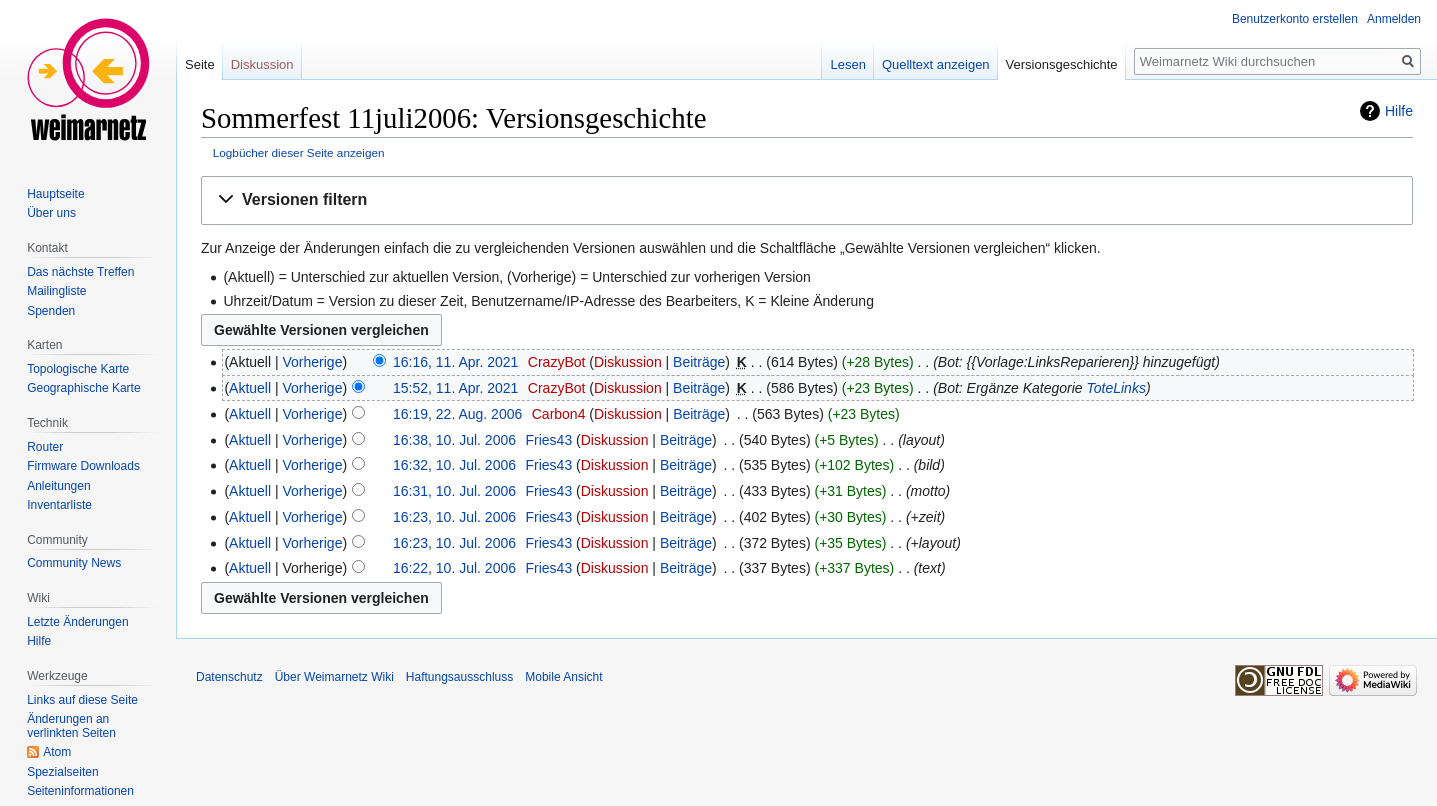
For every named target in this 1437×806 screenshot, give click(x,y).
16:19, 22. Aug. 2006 (457, 414)
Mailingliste (56, 291)
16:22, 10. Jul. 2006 (454, 568)
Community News (74, 563)
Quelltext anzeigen (936, 64)
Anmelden (1394, 19)
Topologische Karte (78, 369)
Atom (57, 752)
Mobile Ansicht (563, 677)
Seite (200, 64)
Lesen (847, 64)
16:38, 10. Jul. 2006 (454, 440)
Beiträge (699, 362)
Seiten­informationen (80, 791)
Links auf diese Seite (82, 700)
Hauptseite (55, 194)
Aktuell (250, 388)
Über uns (51, 213)
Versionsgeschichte (1062, 64)
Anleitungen (58, 486)
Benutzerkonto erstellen (1295, 19)
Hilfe (1399, 111)
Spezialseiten (62, 772)
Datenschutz (229, 677)
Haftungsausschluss (459, 677)
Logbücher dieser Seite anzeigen (299, 152)
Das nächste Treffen (80, 272)
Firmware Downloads (83, 466)
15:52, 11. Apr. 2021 (455, 388)
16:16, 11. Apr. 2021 (455, 362)
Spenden (51, 311)
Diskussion (628, 362)
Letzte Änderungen (77, 622)
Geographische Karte (83, 388)
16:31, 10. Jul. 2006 (454, 491)
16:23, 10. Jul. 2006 (454, 517)
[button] (807, 200)
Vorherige (313, 362)
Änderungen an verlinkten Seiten (71, 726)
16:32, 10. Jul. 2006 (454, 465)
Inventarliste (59, 505)
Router (45, 447)
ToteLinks (1115, 388)
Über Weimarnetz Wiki (334, 677)
